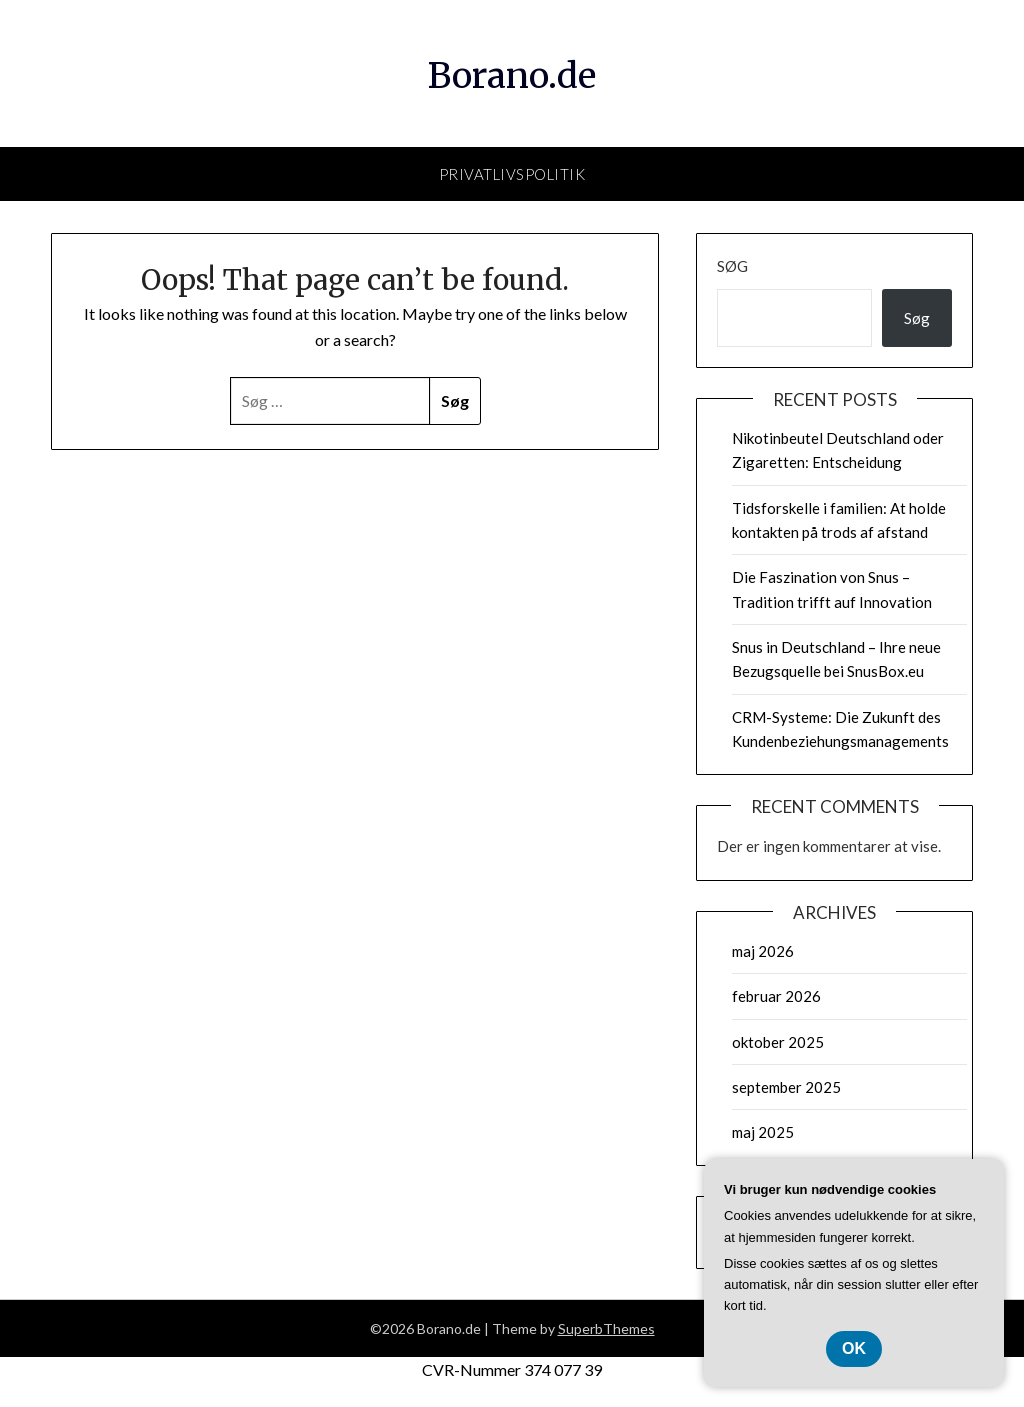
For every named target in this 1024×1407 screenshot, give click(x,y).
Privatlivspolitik (512, 174)
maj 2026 (763, 951)
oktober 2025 (778, 1042)
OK (854, 1348)
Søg (732, 266)
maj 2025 (763, 1132)
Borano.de (512, 71)
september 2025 (786, 1087)
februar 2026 (776, 996)
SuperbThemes (606, 1328)
